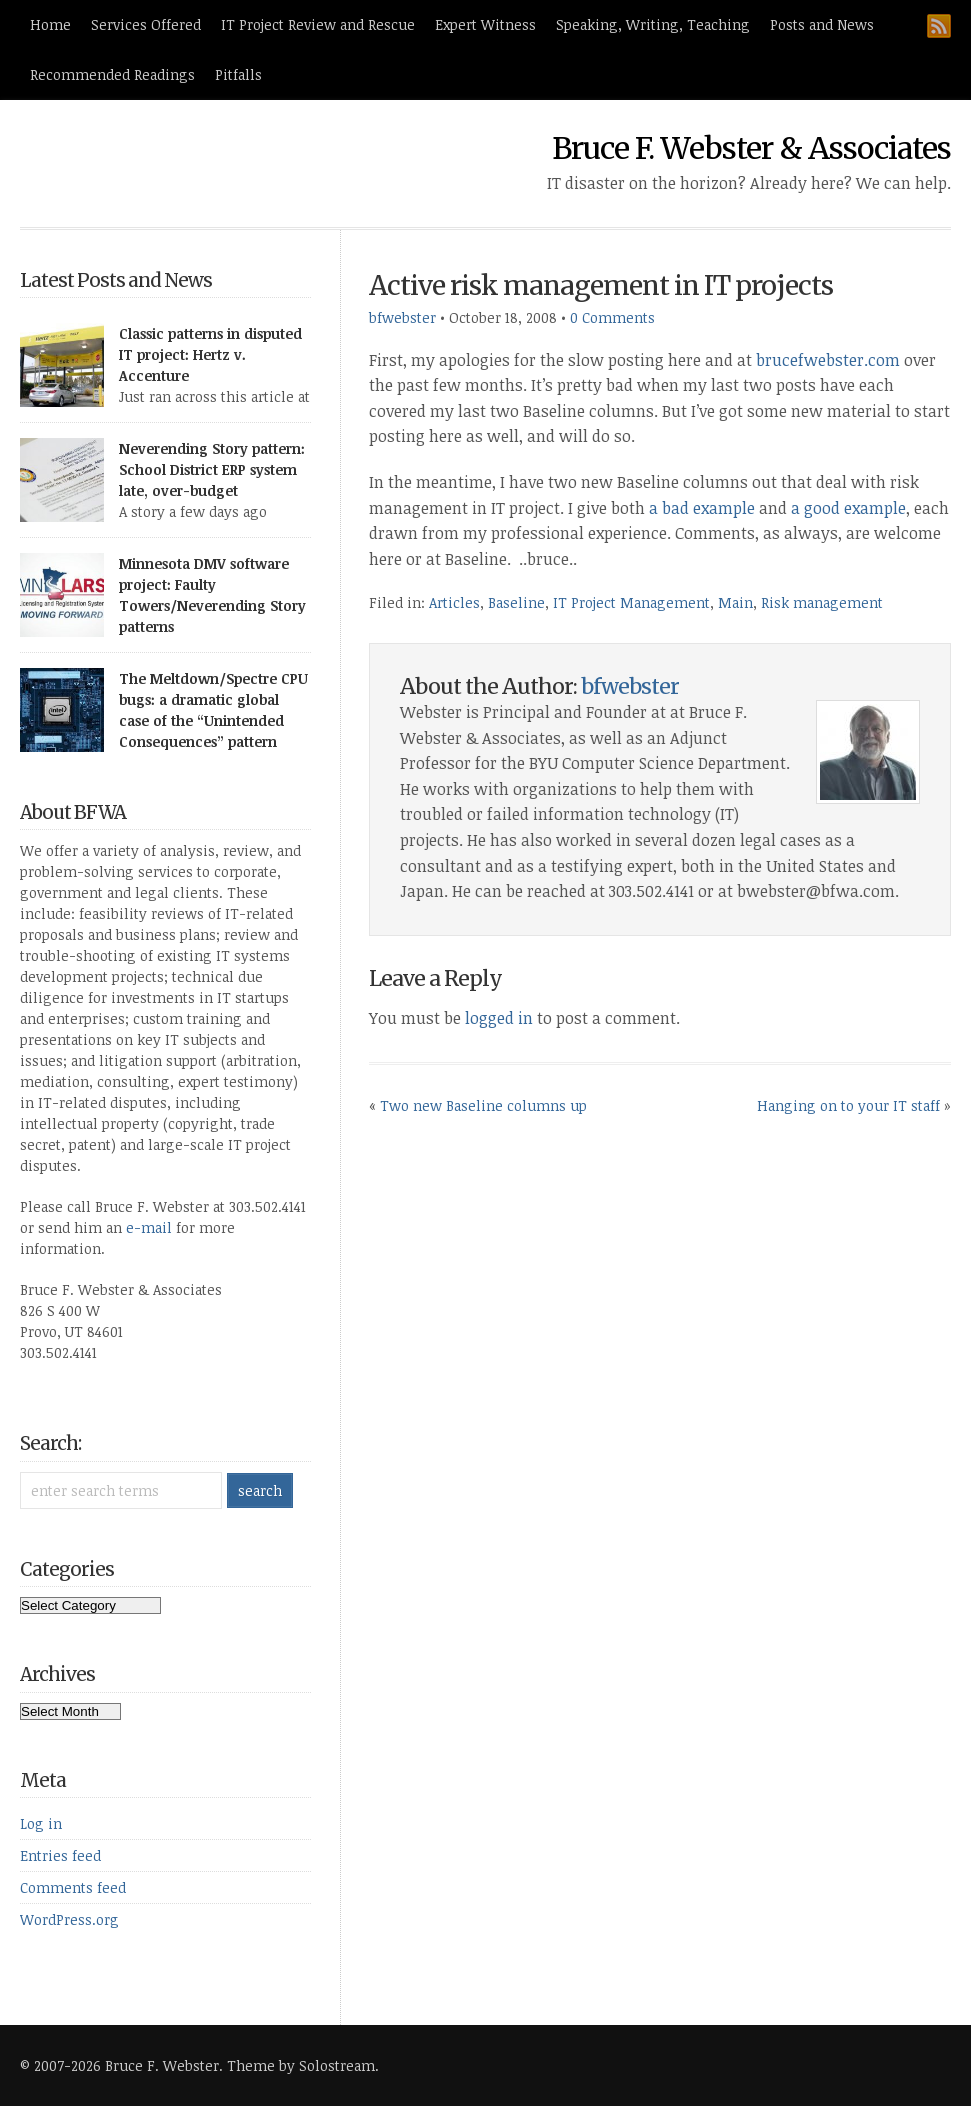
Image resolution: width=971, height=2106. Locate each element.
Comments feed (73, 1887)
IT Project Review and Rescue (318, 24)
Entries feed (60, 1855)
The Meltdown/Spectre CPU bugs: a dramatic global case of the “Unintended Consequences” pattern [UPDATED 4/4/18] (213, 720)
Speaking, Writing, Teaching (653, 24)
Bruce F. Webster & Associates (751, 148)
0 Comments (612, 317)
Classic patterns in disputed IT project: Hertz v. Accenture (210, 354)
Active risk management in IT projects (601, 285)
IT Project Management (631, 602)
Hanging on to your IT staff (848, 1105)
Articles (454, 602)
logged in (499, 1018)
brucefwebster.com (828, 360)
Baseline (516, 602)
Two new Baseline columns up (483, 1105)
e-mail (149, 1227)
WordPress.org (69, 1919)
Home (50, 24)
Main (735, 602)
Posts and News (822, 24)
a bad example (702, 508)
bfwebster (402, 317)
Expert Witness (485, 24)
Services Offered (146, 24)
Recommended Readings (112, 74)
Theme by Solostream (301, 2065)
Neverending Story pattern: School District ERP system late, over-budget (212, 469)
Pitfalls (238, 74)
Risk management (822, 602)
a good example (848, 508)
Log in (41, 1823)
